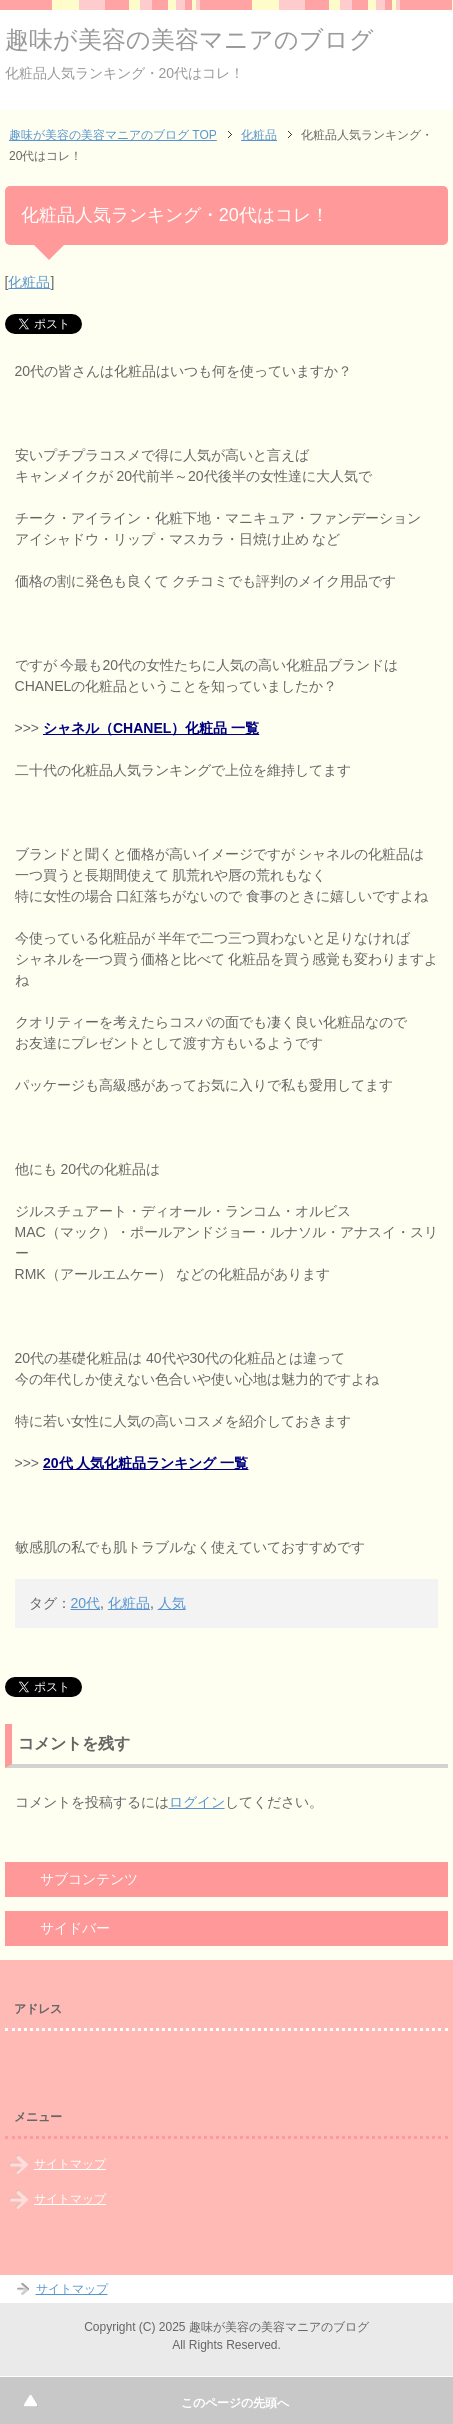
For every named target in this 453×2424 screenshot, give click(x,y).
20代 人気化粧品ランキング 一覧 (145, 1463)
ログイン (197, 1802)
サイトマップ (70, 2164)
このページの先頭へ (235, 2403)
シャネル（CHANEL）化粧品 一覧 (151, 728)
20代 (86, 1603)
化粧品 (29, 282)
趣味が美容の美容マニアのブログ (189, 39)
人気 (172, 1603)
